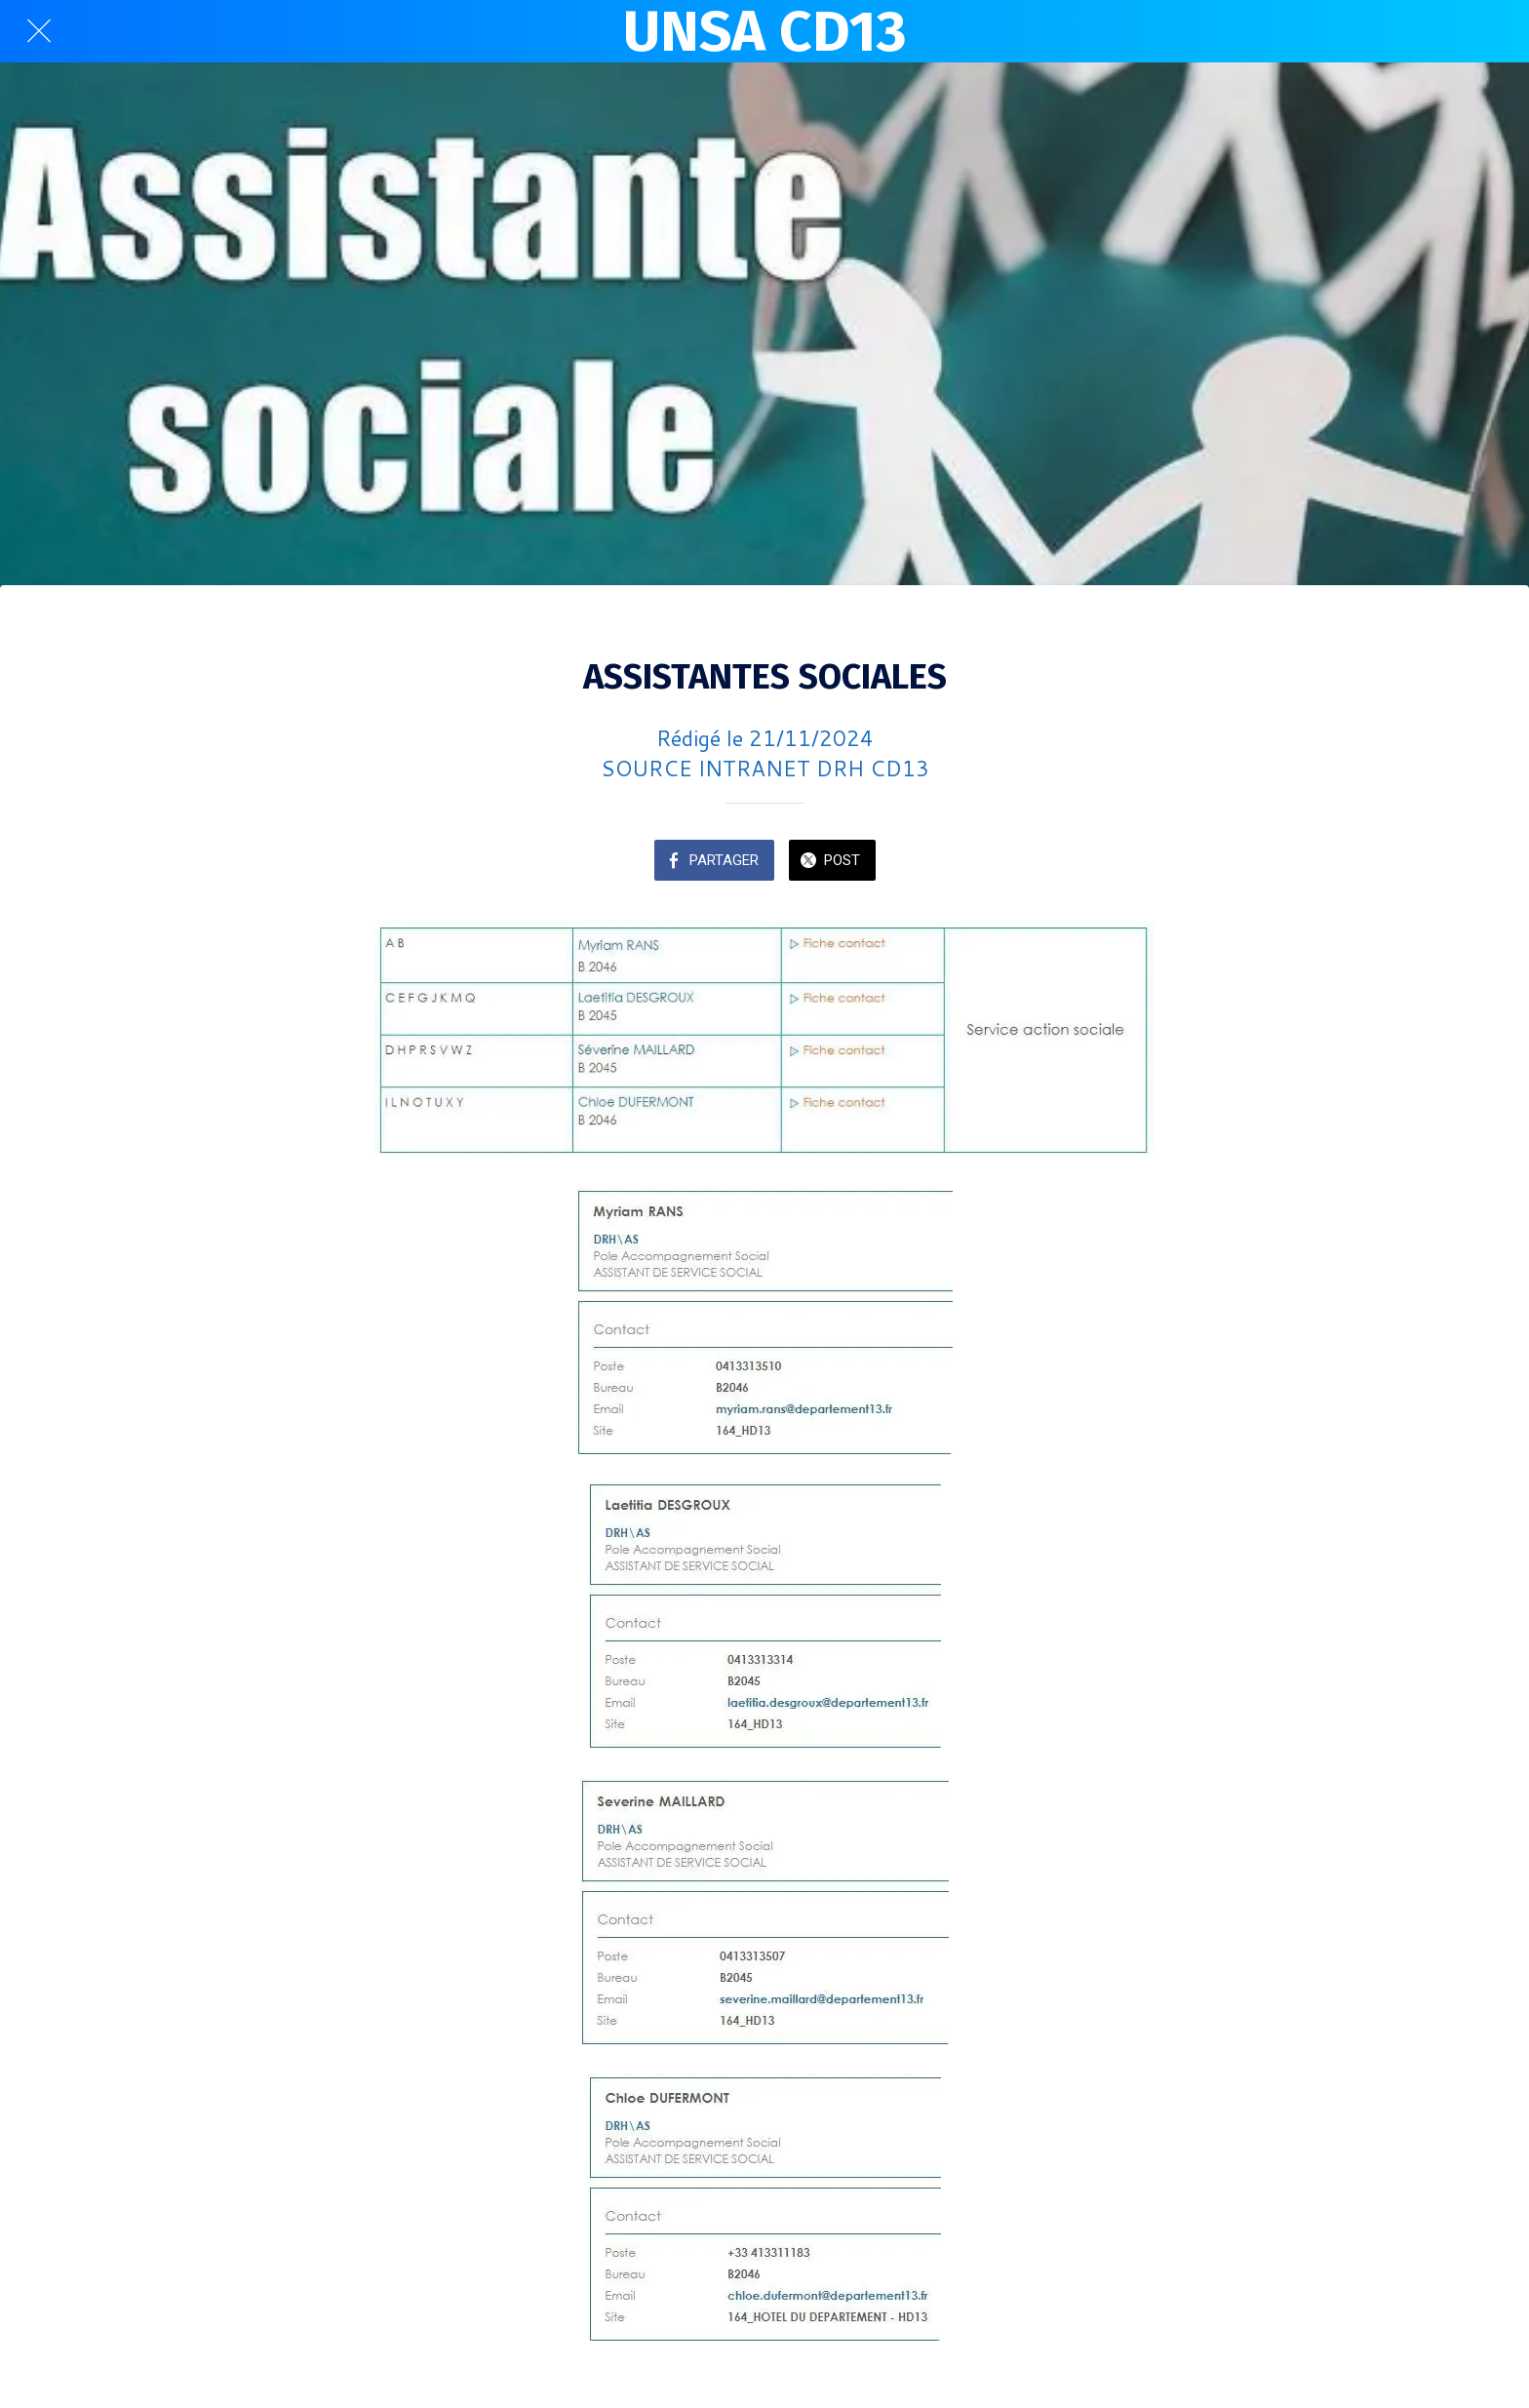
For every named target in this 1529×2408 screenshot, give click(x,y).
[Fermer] (39, 31)
